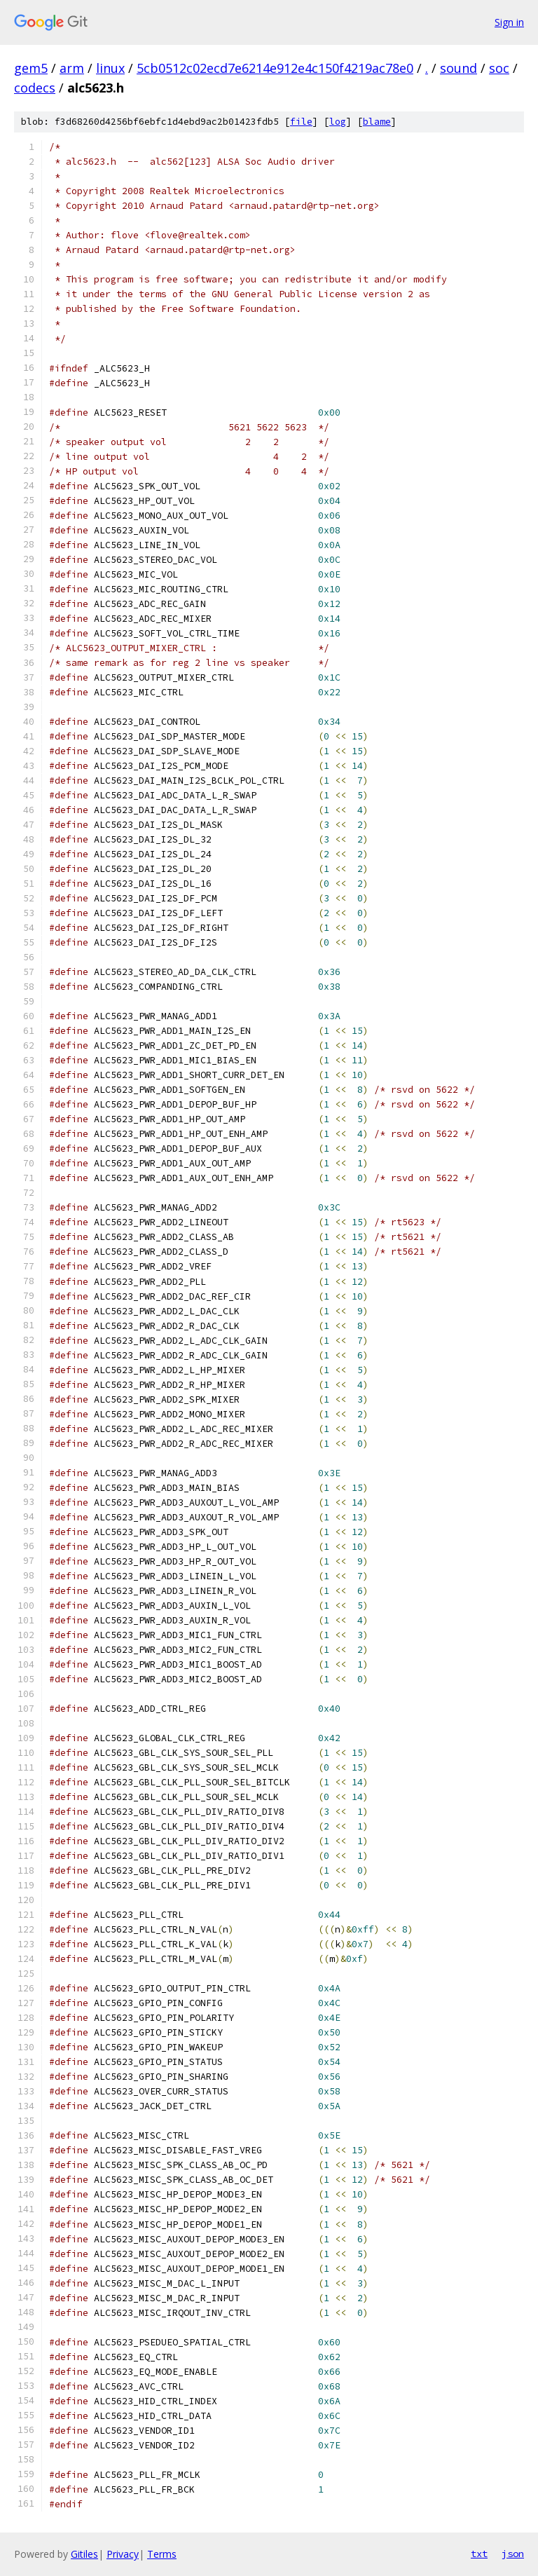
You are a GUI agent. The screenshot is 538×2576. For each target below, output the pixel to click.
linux (110, 68)
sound (458, 68)
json (513, 2553)
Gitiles (84, 2554)
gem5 (31, 68)
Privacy (122, 2554)
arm (72, 68)
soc (499, 68)
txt (479, 2553)
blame (377, 122)
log (337, 122)
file (301, 122)
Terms (162, 2554)
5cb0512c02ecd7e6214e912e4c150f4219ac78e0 (275, 68)
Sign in (509, 22)
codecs (34, 87)
